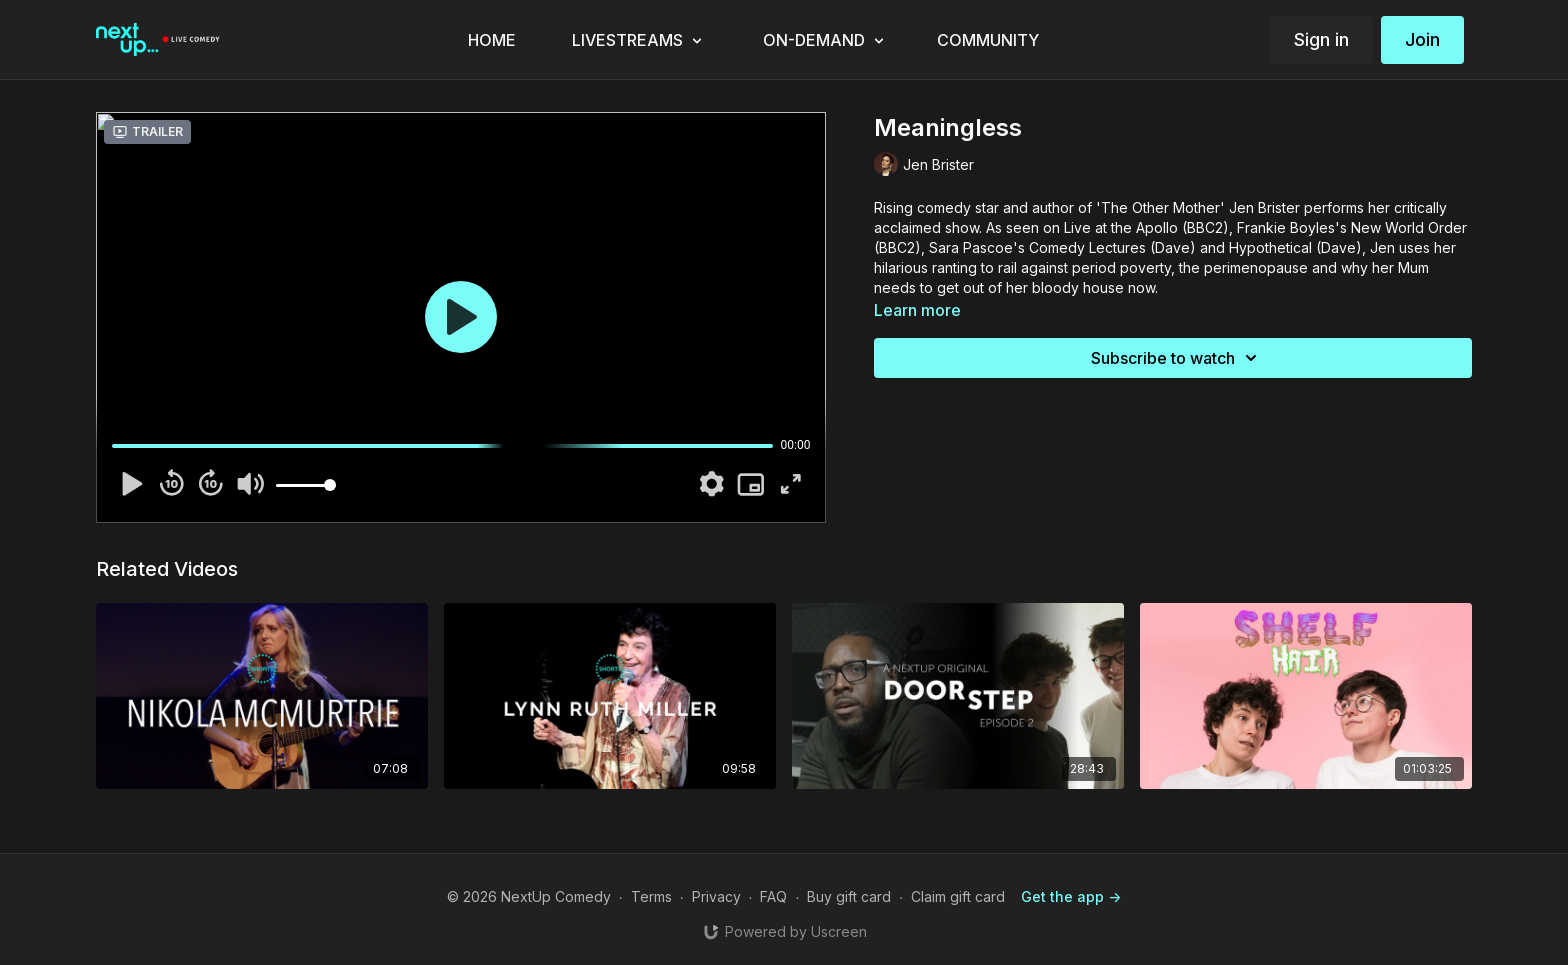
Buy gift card (849, 896)
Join (1422, 39)
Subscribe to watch (1177, 358)
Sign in (1321, 39)
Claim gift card (958, 896)
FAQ (773, 896)
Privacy (716, 896)
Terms (651, 896)
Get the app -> (1071, 896)
